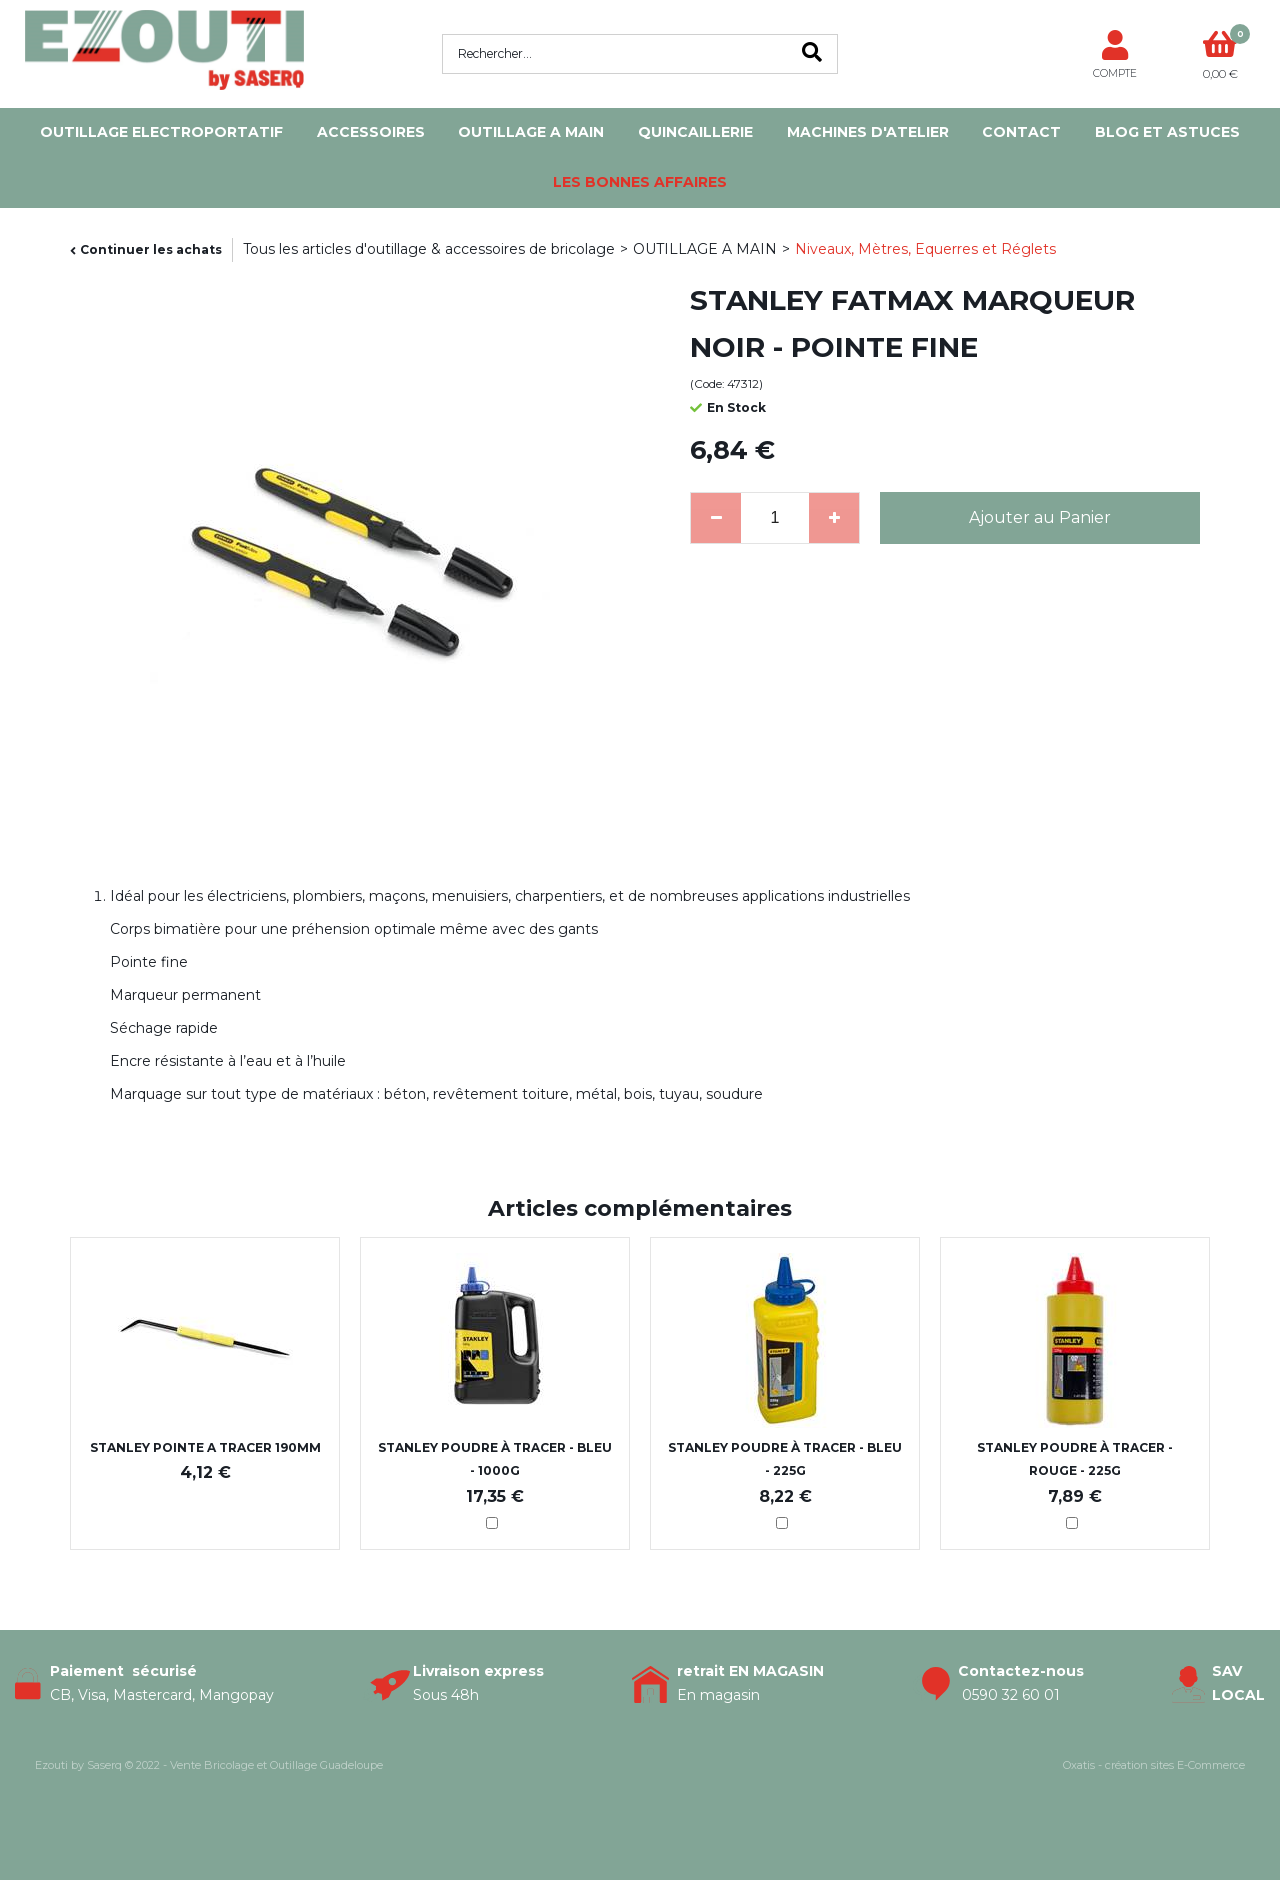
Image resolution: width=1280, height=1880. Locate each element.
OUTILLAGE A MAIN (531, 132)
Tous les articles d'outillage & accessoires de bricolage (429, 249)
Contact (1021, 132)
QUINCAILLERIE (695, 132)
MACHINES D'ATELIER (868, 132)
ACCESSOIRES (371, 132)
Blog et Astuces (1167, 132)
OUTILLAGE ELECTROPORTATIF (161, 132)
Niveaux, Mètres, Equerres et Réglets (925, 249)
